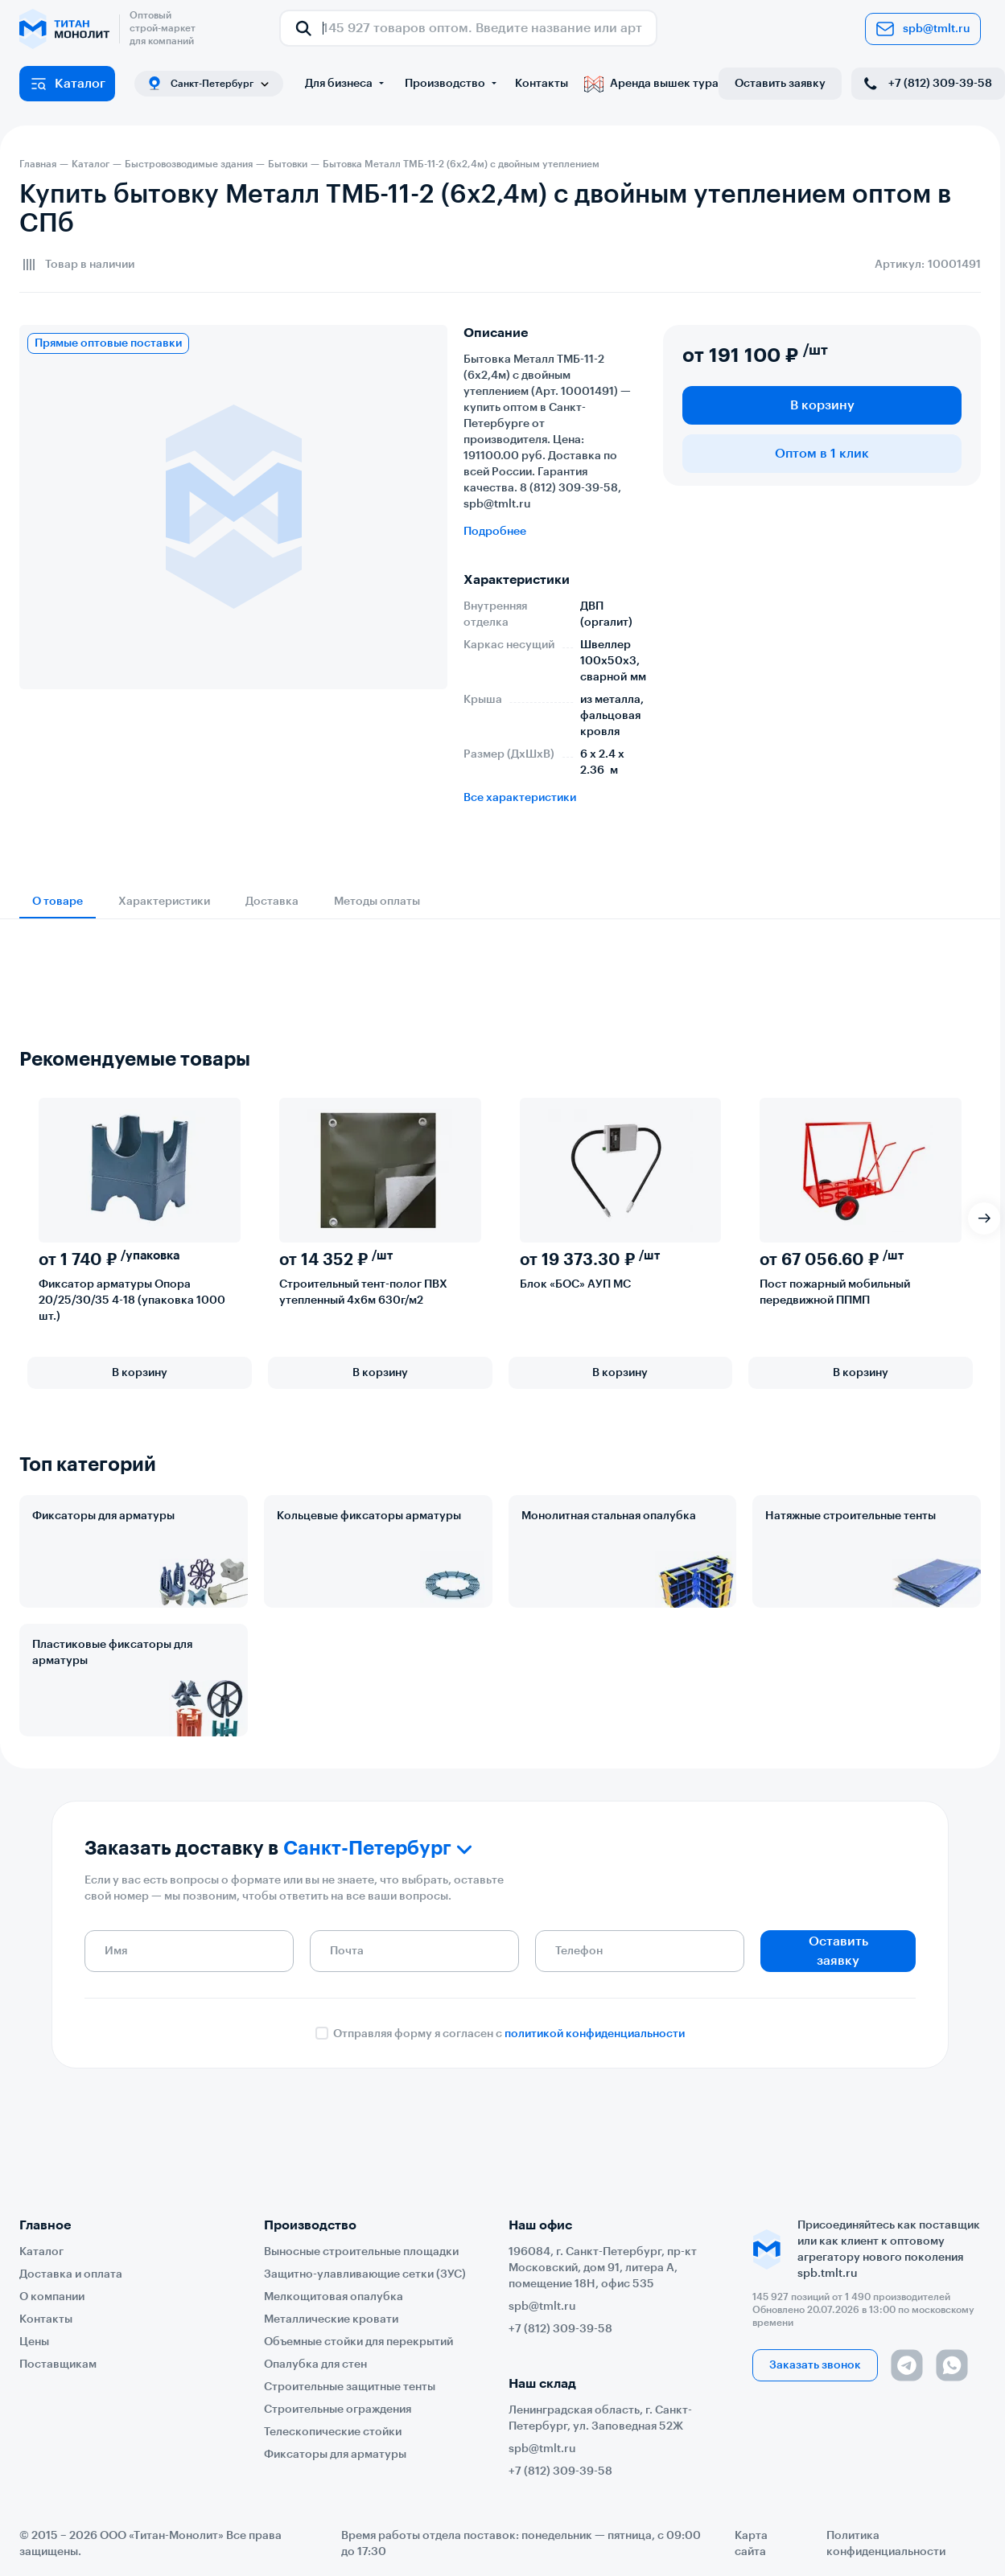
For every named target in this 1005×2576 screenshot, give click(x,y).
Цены (34, 2342)
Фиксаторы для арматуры (103, 1516)
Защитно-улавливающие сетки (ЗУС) (365, 2274)
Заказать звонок (815, 2365)
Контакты (541, 83)
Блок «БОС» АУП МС (575, 1284)
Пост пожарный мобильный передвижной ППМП (835, 1292)
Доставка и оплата (70, 2274)
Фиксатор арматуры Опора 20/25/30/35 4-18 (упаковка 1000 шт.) (132, 1300)
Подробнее (494, 531)
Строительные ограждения (337, 2409)
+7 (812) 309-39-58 (926, 83)
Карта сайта (751, 2544)
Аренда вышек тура (651, 83)
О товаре (57, 901)
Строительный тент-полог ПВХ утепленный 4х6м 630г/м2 (363, 1292)
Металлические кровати (331, 2319)
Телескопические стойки (333, 2432)
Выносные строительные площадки (361, 2252)
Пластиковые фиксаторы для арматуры (112, 1652)
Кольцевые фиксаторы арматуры (369, 1516)
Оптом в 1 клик (822, 453)
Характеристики (164, 901)
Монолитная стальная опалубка (608, 1516)
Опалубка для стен (315, 2364)
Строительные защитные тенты (349, 2387)
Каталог (67, 83)
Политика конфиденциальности (885, 2544)
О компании (51, 2297)
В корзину (822, 405)
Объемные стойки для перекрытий (358, 2342)
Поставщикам (58, 2364)
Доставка (272, 901)
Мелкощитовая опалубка (333, 2297)
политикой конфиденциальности (595, 2034)
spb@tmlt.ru (922, 29)
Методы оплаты (377, 901)
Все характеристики (519, 797)
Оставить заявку (780, 83)
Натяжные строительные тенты (850, 1516)
